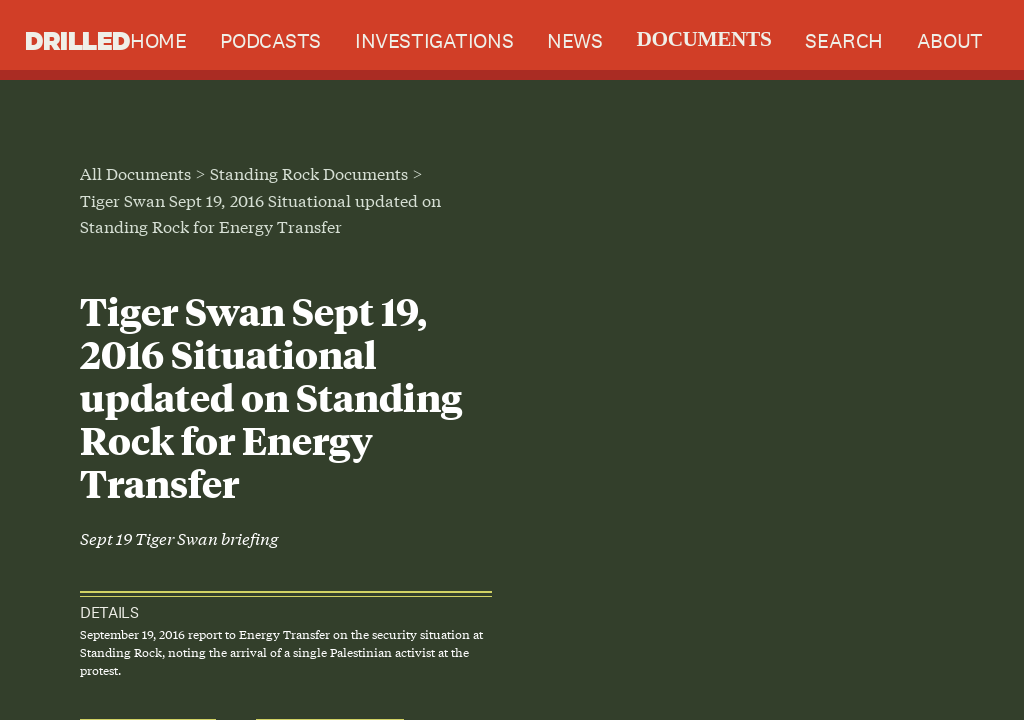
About (950, 40)
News (574, 40)
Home (158, 40)
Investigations (434, 40)
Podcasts (270, 40)
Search (843, 40)
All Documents (135, 172)
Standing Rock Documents (309, 172)
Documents (703, 39)
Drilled (77, 40)
